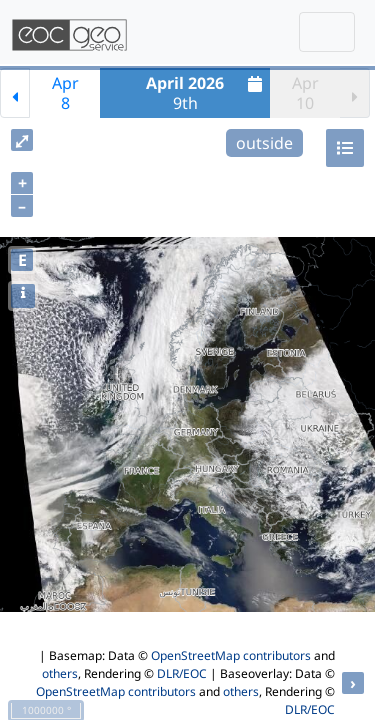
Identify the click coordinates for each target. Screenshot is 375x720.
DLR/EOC (182, 673)
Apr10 (305, 93)
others (60, 673)
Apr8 (65, 93)
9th (206, 93)
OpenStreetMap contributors (231, 655)
